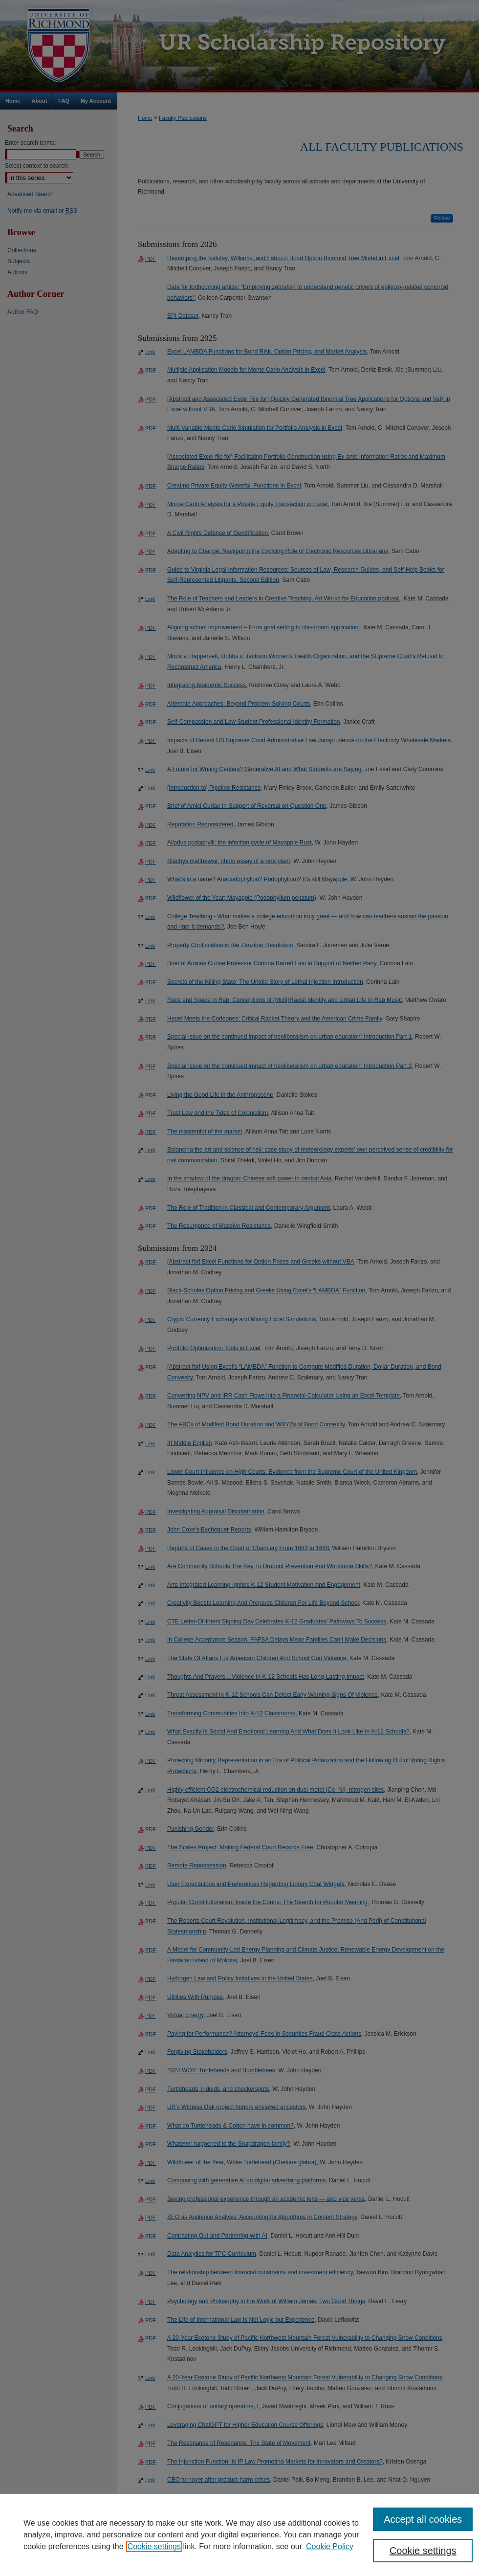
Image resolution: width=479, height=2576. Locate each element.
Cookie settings (154, 2546)
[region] (239, 2534)
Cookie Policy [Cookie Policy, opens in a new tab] (329, 2546)
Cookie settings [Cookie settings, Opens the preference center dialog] (423, 2550)
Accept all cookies (423, 2519)
